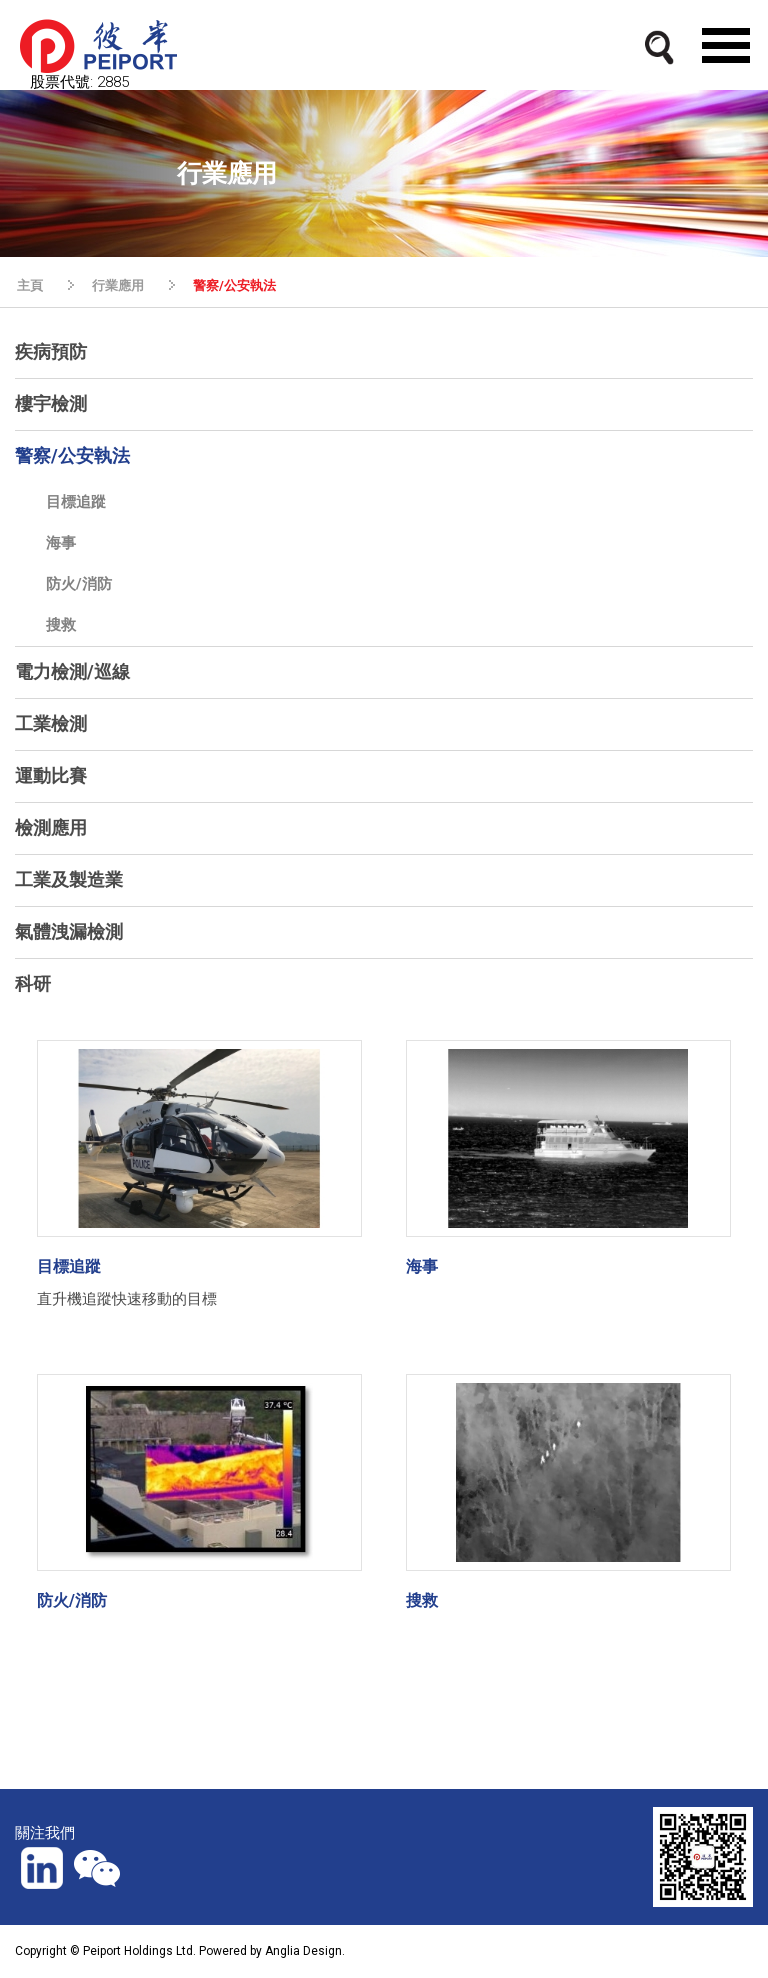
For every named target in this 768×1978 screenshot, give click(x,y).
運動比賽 (51, 775)
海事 (61, 543)
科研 (33, 983)
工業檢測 (51, 723)
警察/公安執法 (234, 285)
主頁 (30, 285)
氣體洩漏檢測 (69, 931)
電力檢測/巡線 (72, 671)
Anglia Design (303, 1951)
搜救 (61, 625)
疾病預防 (51, 351)
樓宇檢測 (51, 403)
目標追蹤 (76, 502)
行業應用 (118, 285)
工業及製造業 (69, 879)
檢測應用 (51, 827)
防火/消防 (79, 584)
